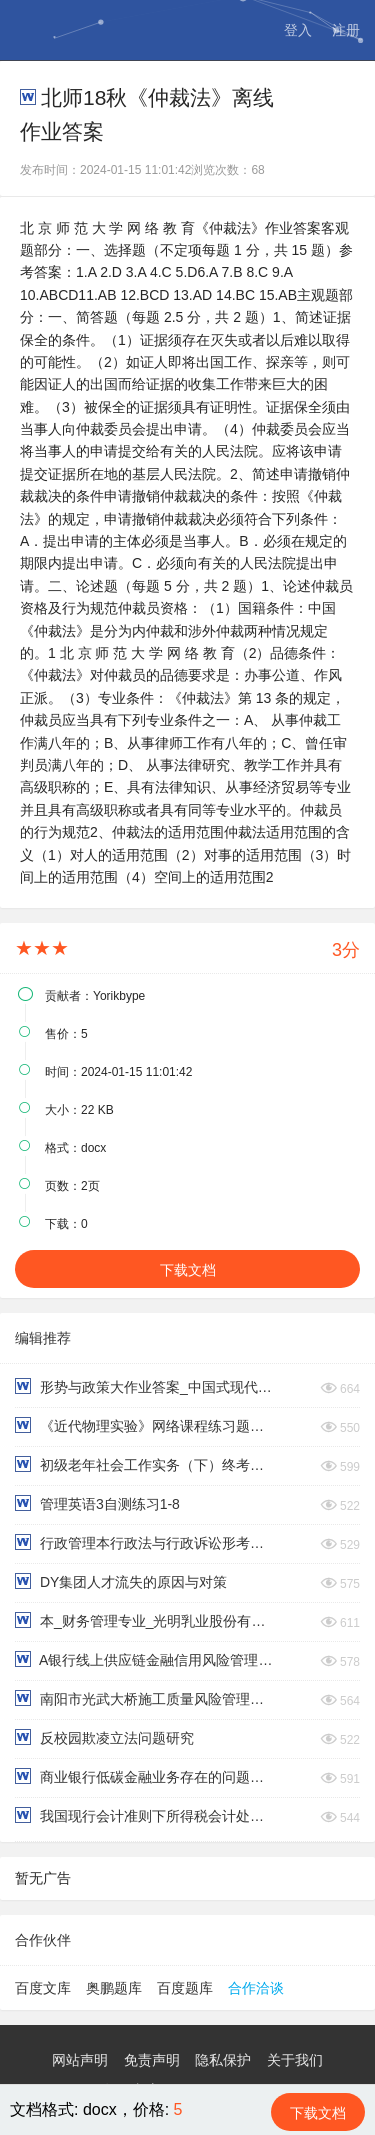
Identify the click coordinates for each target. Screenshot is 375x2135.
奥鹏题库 (114, 1988)
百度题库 (185, 1988)
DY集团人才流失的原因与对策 (121, 1581)
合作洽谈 (256, 1988)
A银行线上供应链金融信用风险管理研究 (144, 1659)
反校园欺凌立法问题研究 (104, 1737)
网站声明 (80, 2060)
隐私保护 (223, 2060)
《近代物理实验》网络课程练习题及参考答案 (144, 1425)
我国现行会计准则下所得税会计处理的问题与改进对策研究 (144, 1815)
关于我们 (295, 2060)
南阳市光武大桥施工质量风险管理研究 (144, 1698)
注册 (346, 30)
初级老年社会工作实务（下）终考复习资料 (144, 1464)
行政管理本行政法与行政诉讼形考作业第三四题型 (144, 1542)
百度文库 (43, 1988)
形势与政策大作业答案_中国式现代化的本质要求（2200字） (144, 1386)
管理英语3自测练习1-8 (97, 1503)
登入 (298, 30)
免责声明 (152, 2060)
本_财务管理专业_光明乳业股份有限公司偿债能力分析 (144, 1620)
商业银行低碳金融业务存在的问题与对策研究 (144, 1776)
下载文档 (188, 1270)
